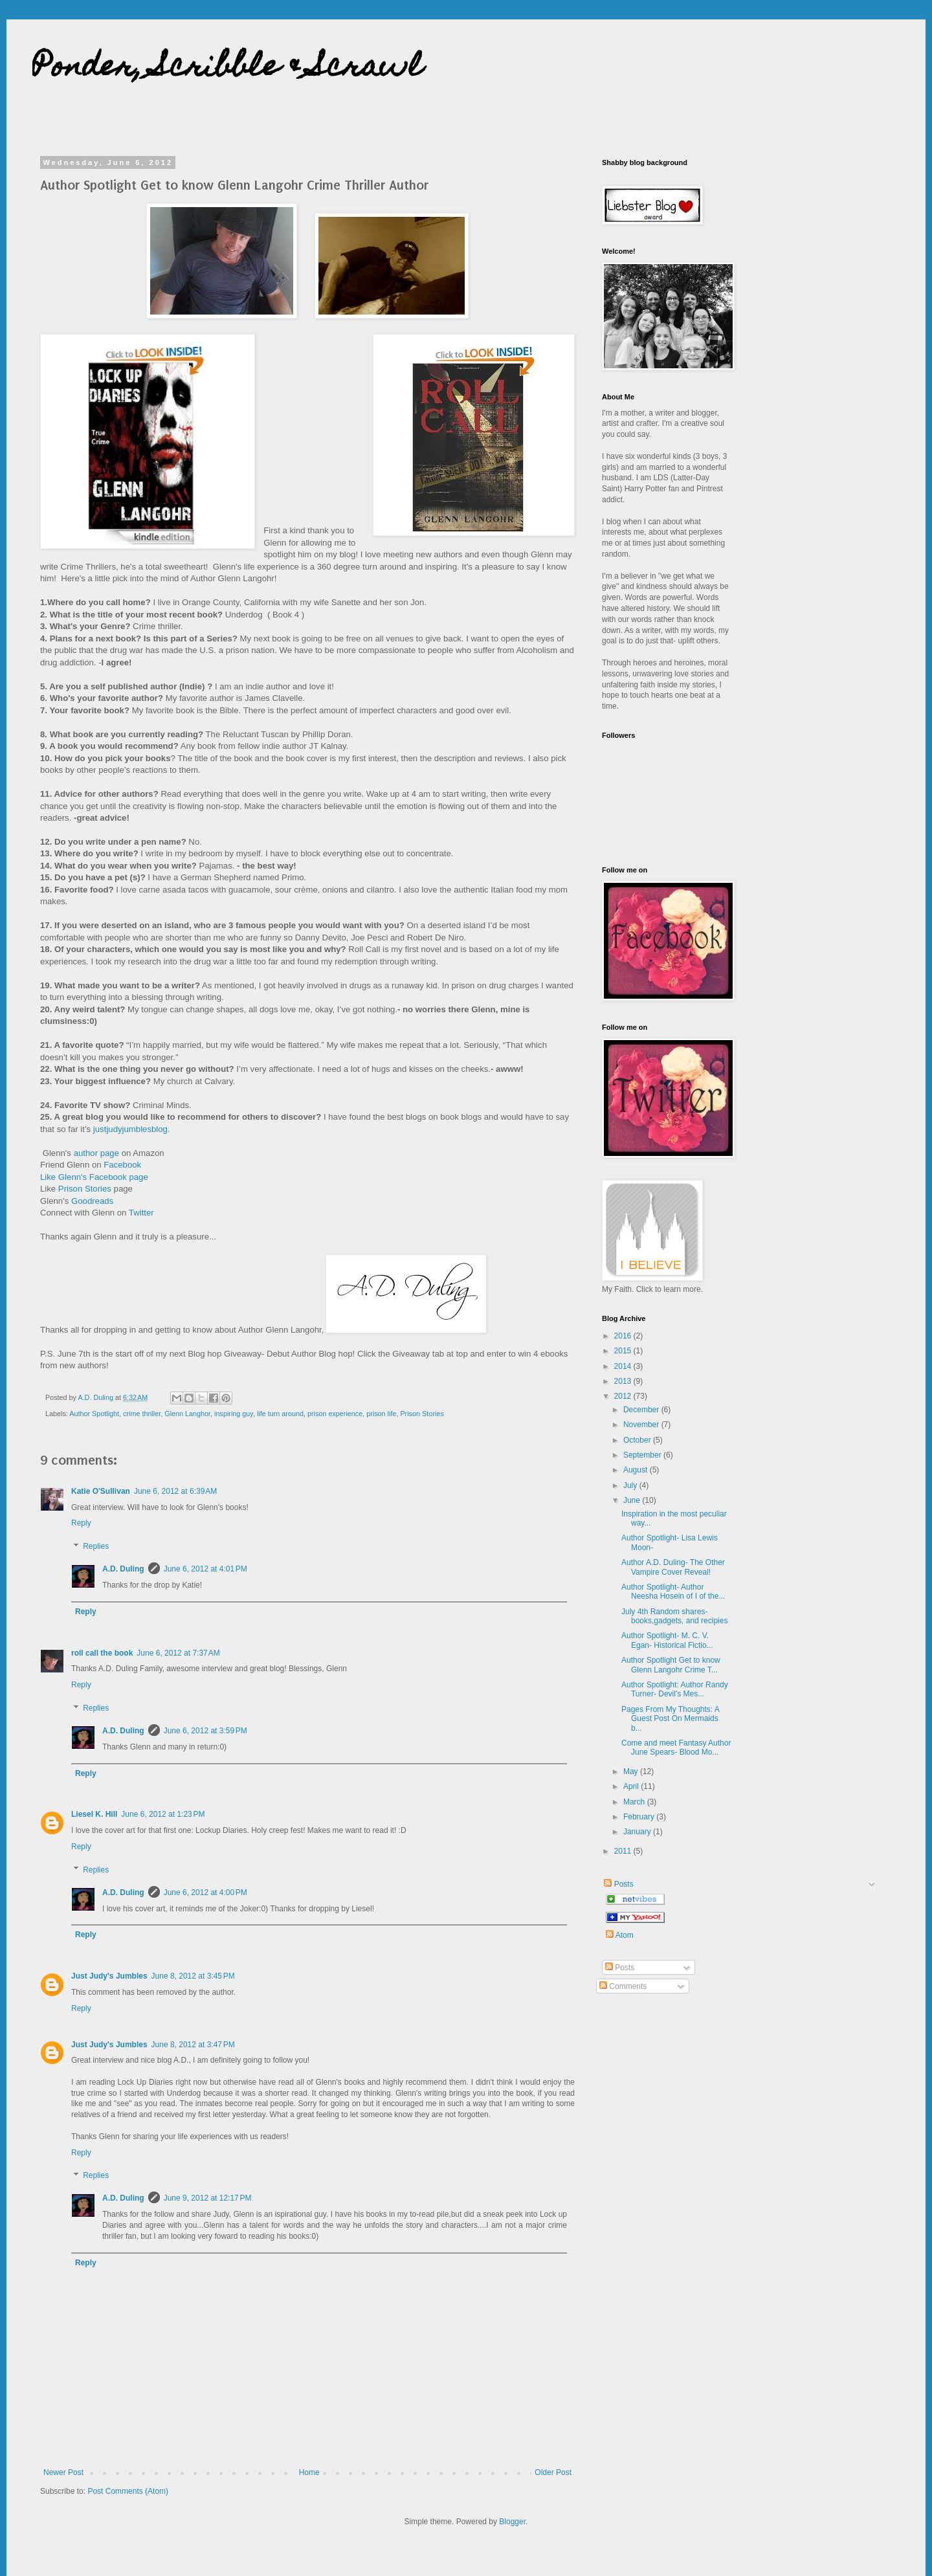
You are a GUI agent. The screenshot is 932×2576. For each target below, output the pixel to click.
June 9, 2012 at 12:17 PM (208, 2198)
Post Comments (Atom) (127, 2491)
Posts (618, 1884)
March (635, 1801)
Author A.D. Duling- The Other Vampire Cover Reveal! (673, 1567)
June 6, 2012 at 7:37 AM (178, 1653)
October (638, 1440)
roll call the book (102, 1653)
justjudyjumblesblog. (131, 1129)
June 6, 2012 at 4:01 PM (205, 1568)
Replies (96, 1546)
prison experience (334, 1413)
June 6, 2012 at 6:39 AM (175, 1491)
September (643, 1455)
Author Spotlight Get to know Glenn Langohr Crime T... (670, 1665)
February (639, 1816)
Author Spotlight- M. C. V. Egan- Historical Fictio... (667, 1640)
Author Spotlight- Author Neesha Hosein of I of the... (673, 1591)
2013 (624, 1381)
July (631, 1485)
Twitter (141, 1212)
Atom (620, 1935)
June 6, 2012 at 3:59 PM (205, 1730)
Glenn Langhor (187, 1413)
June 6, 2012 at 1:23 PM (163, 1814)
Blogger (512, 2521)
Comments (623, 1986)
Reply (81, 1522)
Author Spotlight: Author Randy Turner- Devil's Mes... (674, 1689)
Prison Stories (84, 1189)
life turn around (280, 1413)
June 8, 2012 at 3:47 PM (193, 2044)
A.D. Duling (123, 1568)
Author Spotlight (94, 1413)
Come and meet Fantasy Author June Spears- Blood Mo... (676, 1747)
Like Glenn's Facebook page (94, 1177)
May (631, 1771)
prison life (381, 1413)
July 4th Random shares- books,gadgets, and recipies (674, 1616)
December (642, 1409)
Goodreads (92, 1201)
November (642, 1424)
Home (309, 2472)
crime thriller (142, 1413)
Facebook (122, 1165)
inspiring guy (233, 1413)
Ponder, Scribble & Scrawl (227, 69)
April (632, 1786)
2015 (624, 1350)
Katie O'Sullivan (100, 1491)
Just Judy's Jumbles (109, 1976)
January (638, 1831)
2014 (624, 1366)
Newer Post (63, 2472)
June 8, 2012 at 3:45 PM (193, 1976)
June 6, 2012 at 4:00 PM (205, 1892)
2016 (624, 1335)
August (636, 1469)
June (632, 1500)
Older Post (553, 2472)
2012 (624, 1396)
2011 (624, 1851)
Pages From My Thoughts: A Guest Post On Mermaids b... (670, 1719)
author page (96, 1153)
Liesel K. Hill (94, 1814)
